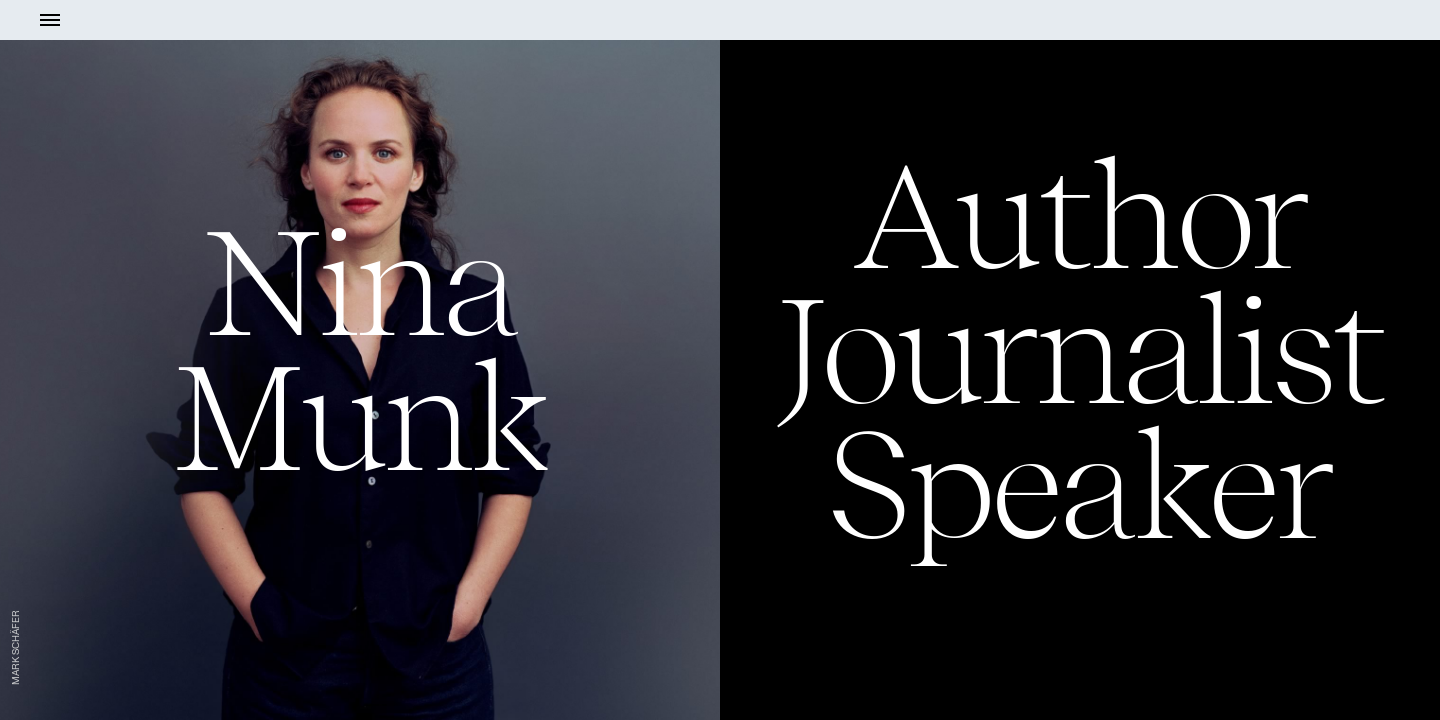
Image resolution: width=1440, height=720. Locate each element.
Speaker (1079, 485)
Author (1080, 215)
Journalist (1080, 350)
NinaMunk (359, 350)
